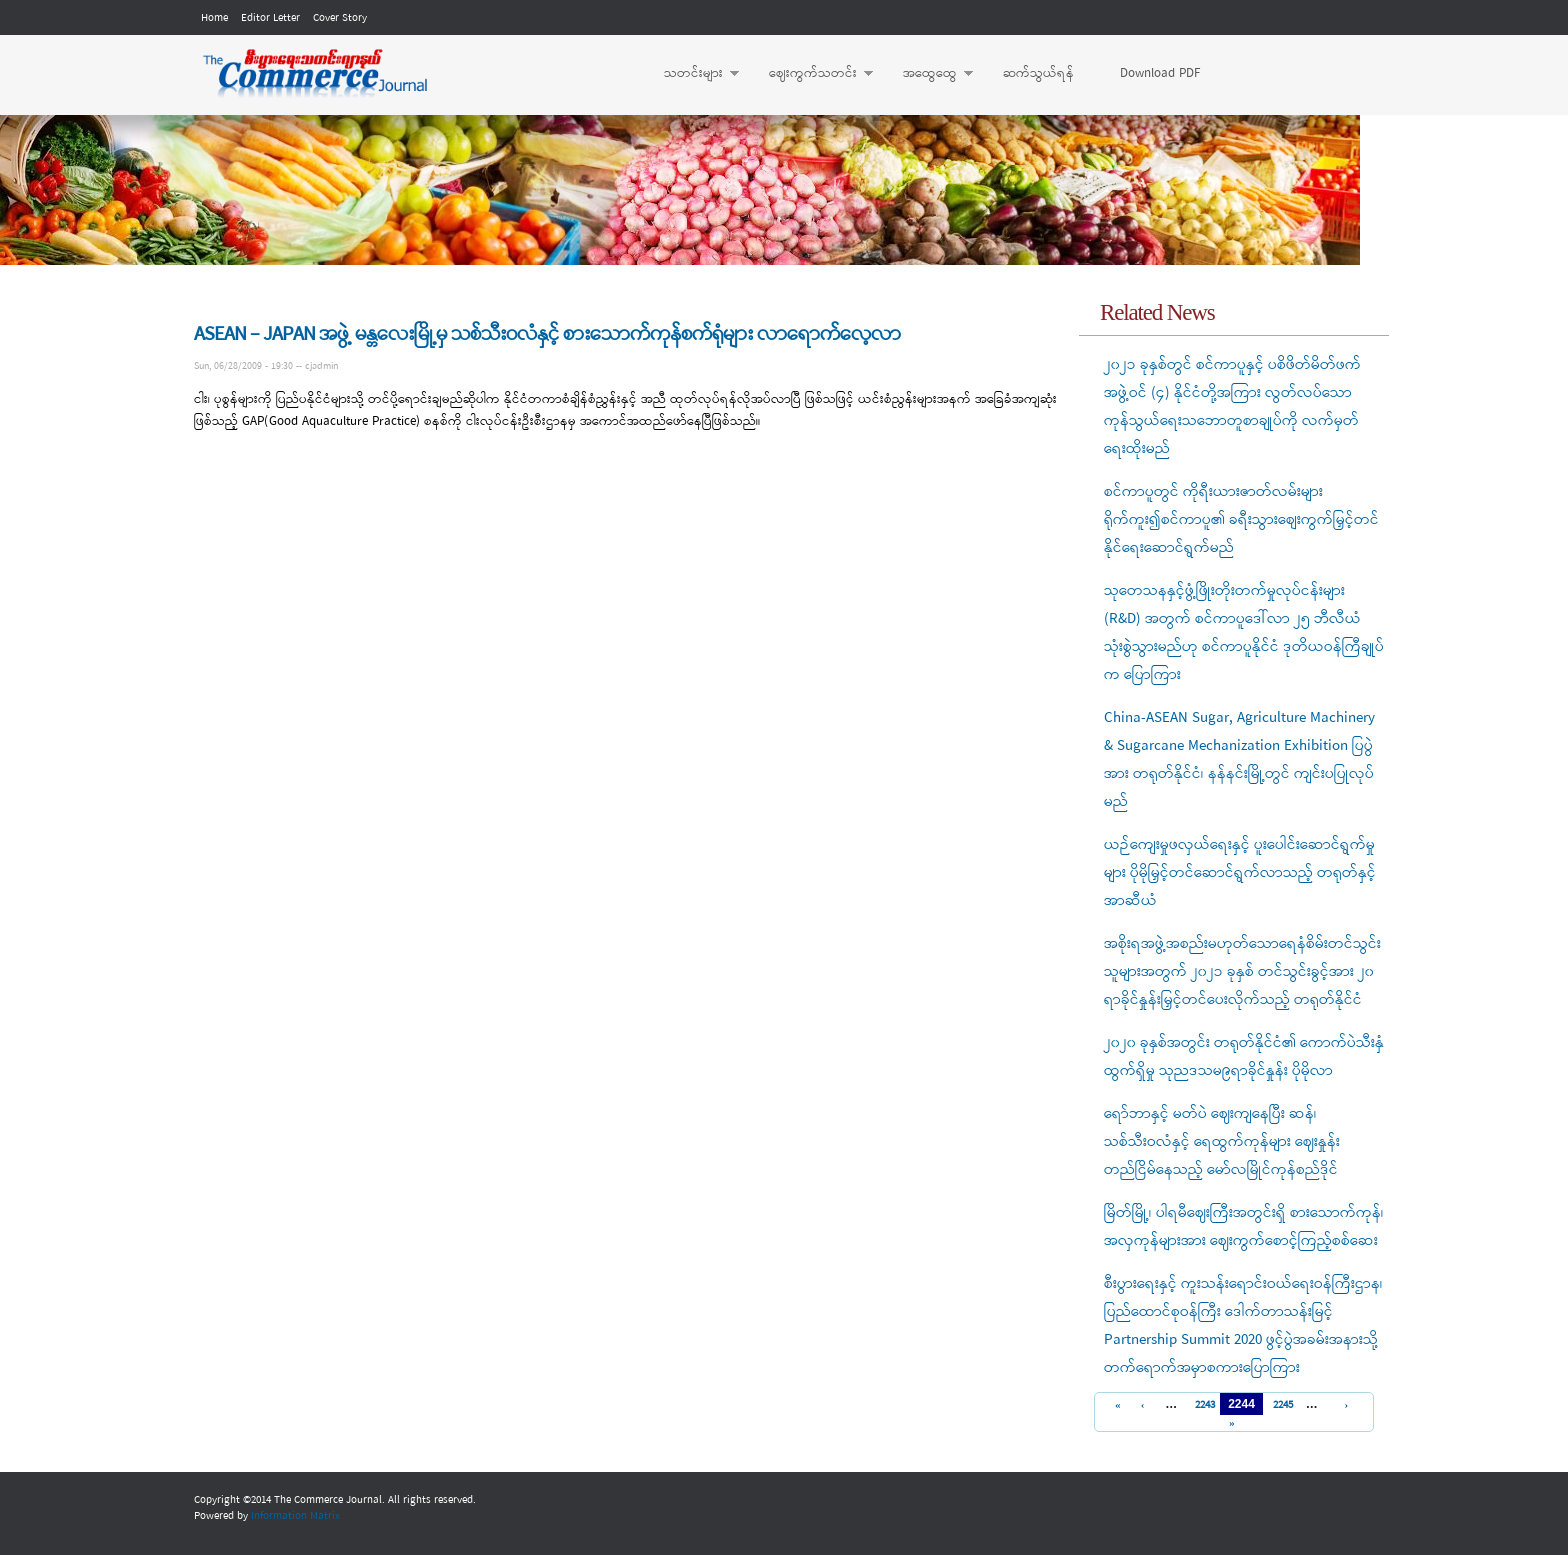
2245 (1280, 1405)
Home (214, 18)
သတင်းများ (691, 74)
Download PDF (1160, 73)
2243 (1202, 1405)
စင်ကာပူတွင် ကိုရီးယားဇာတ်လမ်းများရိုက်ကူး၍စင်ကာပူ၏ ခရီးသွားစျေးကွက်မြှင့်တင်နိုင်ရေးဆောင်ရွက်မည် (1241, 520)
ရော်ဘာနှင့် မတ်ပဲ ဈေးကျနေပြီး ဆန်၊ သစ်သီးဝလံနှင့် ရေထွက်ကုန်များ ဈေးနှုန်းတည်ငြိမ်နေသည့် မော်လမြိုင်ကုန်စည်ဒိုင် (1222, 1142)
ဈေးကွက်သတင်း (811, 74)
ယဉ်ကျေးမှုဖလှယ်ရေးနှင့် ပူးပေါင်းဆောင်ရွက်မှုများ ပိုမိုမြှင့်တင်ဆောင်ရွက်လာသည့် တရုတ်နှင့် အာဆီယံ (1240, 873)
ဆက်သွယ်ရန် (1038, 73)
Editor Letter (270, 18)
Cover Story (340, 18)
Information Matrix (295, 1516)
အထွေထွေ (928, 74)
